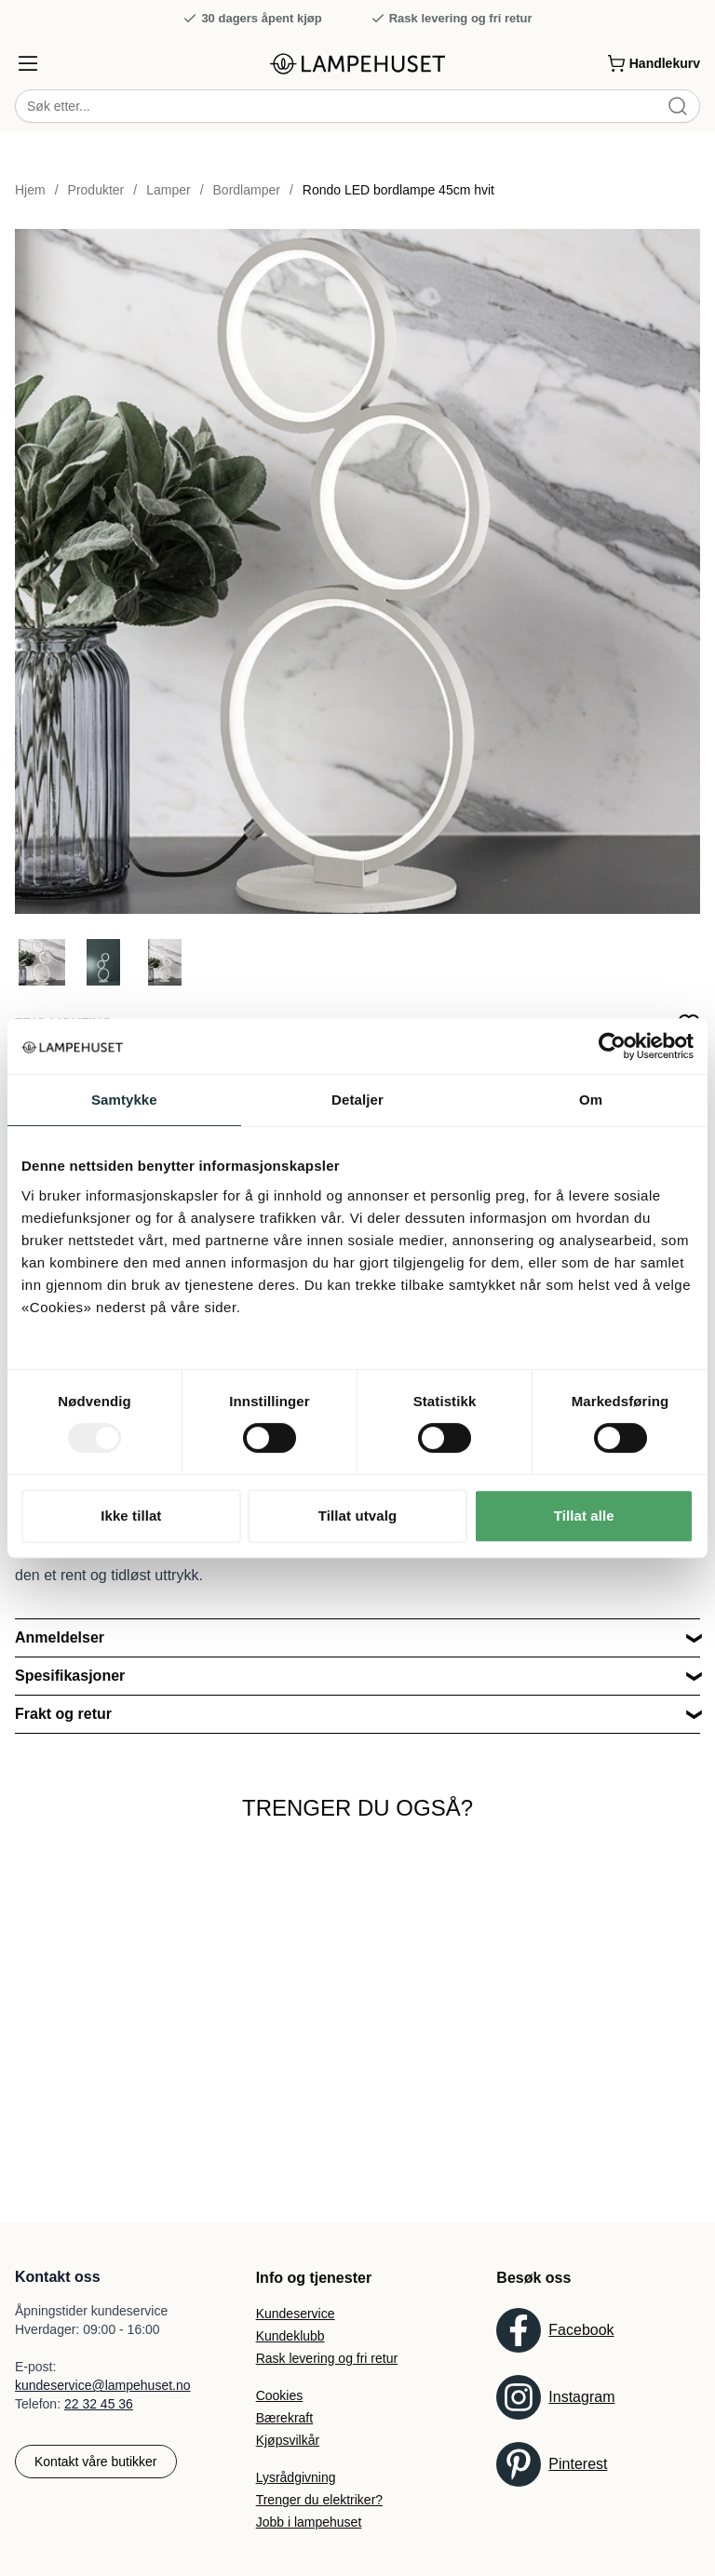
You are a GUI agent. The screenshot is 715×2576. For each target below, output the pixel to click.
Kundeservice (295, 2313)
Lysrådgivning (296, 2477)
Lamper (168, 190)
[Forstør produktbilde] (357, 572)
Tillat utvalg (357, 1515)
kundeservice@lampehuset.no (103, 2385)
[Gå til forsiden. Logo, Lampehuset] (357, 64)
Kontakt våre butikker (95, 2461)
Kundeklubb (290, 2335)
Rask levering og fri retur (452, 18)
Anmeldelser (59, 1638)
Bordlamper (246, 190)
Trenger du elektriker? (319, 2499)
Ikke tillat (131, 1515)
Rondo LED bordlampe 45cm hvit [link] (398, 190)
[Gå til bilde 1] (42, 963)
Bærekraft (284, 2417)
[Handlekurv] (653, 63)
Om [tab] (590, 1099)
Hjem (30, 190)
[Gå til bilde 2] (103, 963)
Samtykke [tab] (124, 1099)
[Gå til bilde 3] (165, 963)
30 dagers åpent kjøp (251, 18)
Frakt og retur (63, 1715)
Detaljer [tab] (357, 1099)
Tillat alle (584, 1515)
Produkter (96, 190)
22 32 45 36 (98, 2403)
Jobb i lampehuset (309, 2522)
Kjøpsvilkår (287, 2440)
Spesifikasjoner (70, 1676)
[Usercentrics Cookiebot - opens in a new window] (612, 1046)
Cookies (280, 2395)
